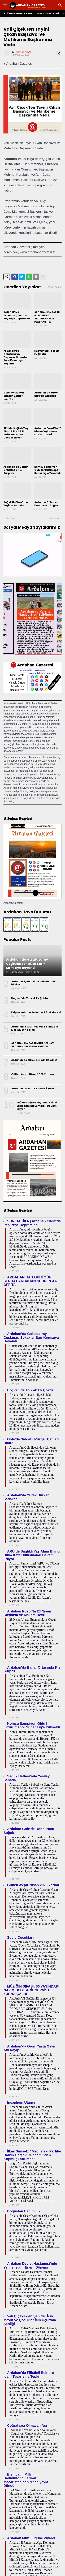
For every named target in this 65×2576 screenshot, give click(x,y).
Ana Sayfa (9, 23)
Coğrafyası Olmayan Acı (27, 2425)
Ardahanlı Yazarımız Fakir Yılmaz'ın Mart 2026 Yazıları (34, 1028)
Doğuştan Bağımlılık (23, 2211)
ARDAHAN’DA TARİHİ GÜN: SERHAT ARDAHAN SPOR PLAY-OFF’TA (47, 317)
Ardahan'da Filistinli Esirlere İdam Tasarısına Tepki (28, 2374)
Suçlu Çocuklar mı (22, 1937)
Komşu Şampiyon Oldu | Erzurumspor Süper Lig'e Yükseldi (47, 470)
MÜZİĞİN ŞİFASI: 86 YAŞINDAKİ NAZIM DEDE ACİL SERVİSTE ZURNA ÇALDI (31, 1990)
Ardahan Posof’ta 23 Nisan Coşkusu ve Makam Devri (47, 431)
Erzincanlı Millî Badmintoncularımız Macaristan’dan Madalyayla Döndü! (25, 2480)
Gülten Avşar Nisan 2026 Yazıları (32, 1074)
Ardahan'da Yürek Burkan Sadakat (46, 394)
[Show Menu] (5, 5)
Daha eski (54, 518)
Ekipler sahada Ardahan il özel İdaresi (36, 1012)
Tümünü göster (53, 287)
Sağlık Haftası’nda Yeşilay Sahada (15, 504)
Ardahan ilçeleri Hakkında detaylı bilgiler (33, 983)
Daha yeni (11, 518)
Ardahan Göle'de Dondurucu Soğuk (46, 504)
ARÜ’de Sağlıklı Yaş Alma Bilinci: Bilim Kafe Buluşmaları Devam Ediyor (15, 433)
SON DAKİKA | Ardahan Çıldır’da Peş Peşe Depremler (16, 315)
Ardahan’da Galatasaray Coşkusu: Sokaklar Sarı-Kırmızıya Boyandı (15, 357)
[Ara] (60, 5)
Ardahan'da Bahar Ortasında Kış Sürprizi (15, 470)
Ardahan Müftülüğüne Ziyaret (31, 2538)
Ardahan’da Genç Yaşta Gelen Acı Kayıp (29, 2048)
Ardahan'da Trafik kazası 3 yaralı (33, 1088)
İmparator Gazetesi (47, 13)
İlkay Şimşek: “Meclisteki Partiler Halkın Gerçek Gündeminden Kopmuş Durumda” (32, 2155)
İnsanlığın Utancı (21, 2102)
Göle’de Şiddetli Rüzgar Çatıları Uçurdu (13, 396)
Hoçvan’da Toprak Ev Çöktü (46, 352)
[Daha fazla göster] (43, 277)
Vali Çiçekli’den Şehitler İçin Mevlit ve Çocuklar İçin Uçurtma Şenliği (29, 2320)
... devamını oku (26, 1267)
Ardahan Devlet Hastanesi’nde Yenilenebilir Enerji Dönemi (30, 2265)
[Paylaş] (59, 53)
